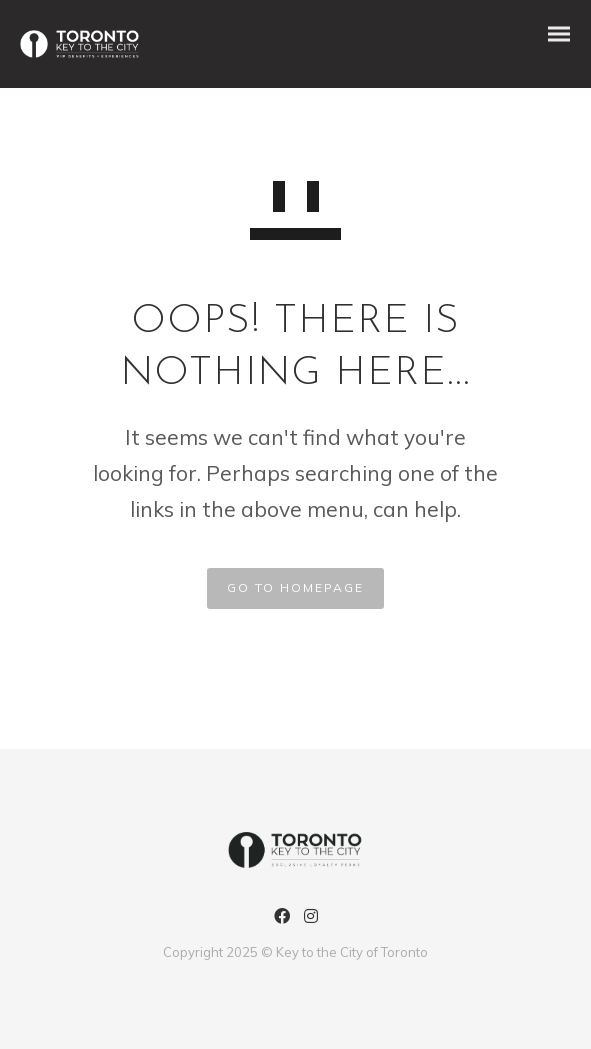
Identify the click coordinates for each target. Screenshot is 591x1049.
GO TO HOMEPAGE (295, 587)
